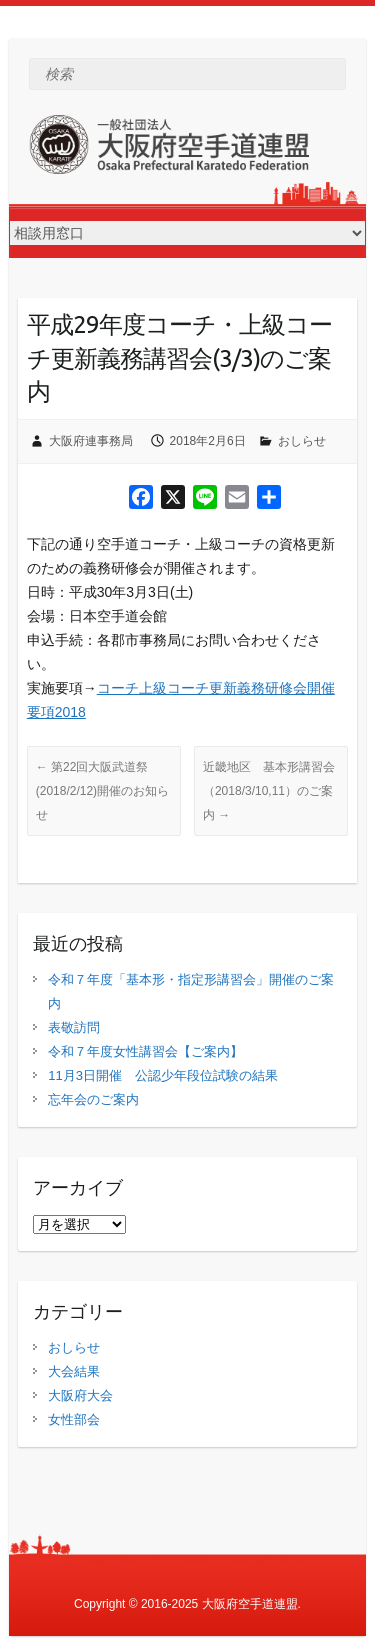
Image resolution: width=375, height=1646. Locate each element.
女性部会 (74, 1419)
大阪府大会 (80, 1395)
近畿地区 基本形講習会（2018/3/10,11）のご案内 (269, 791)
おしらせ (302, 441)
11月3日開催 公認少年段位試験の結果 (163, 1075)
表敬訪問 (74, 1027)
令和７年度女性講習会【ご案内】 (145, 1051)
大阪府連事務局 (91, 441)
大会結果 (74, 1371)
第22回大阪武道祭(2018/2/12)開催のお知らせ (102, 791)
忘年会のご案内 (93, 1099)
